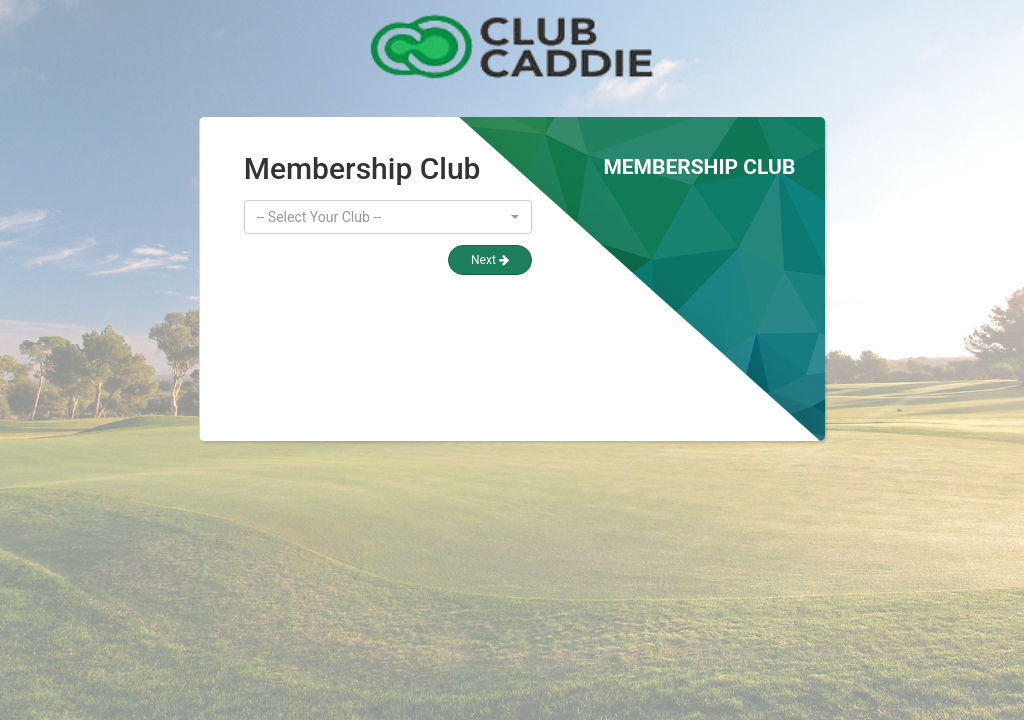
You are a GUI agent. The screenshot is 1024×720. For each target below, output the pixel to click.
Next (490, 260)
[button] (388, 217)
